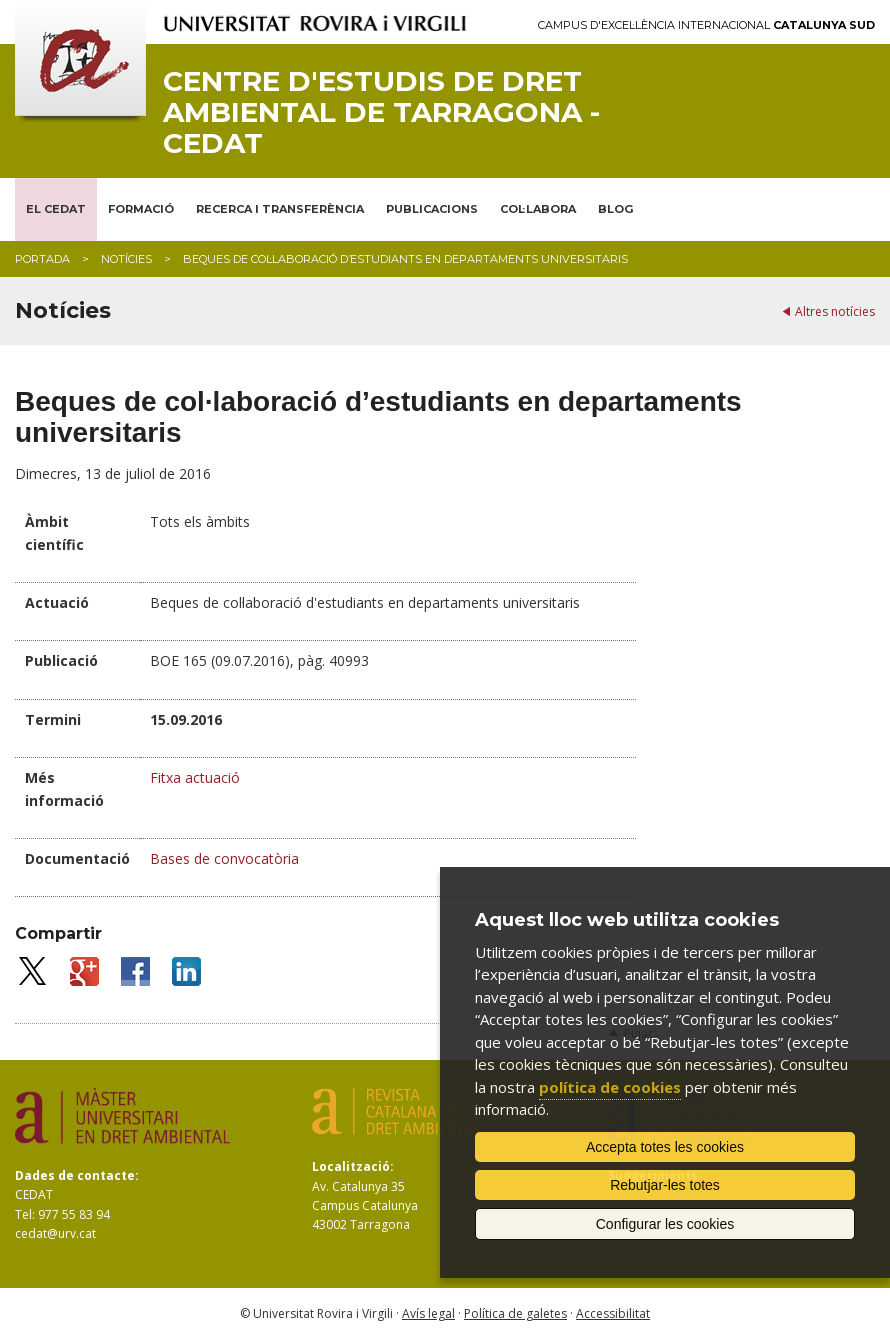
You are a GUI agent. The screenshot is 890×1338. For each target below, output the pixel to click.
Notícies (126, 259)
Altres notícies (835, 311)
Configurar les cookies (665, 1224)
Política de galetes (515, 1313)
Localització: (353, 1166)
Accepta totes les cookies (665, 1147)
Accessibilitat (613, 1313)
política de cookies (610, 1087)
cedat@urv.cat (55, 1233)
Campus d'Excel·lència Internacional (706, 25)
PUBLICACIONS (432, 209)
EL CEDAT (56, 209)
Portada (42, 259)
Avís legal (428, 1313)
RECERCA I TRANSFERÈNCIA (280, 209)
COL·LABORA (538, 209)
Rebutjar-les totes (665, 1185)
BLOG (615, 209)
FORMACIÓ (141, 209)
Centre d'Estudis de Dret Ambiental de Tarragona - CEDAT (381, 112)
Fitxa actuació (195, 777)
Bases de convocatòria (224, 858)
